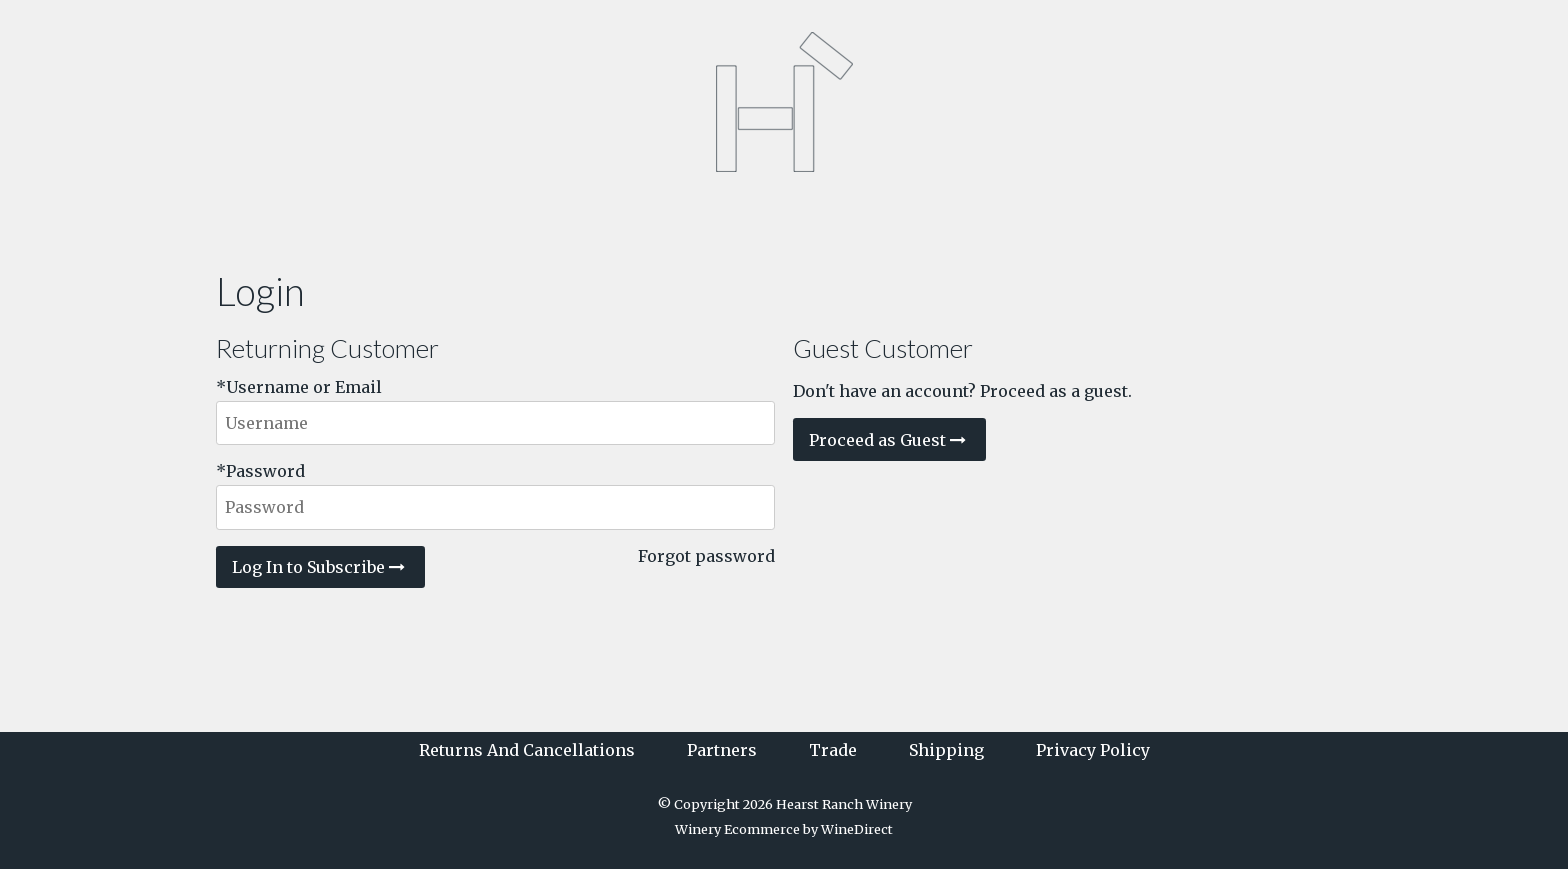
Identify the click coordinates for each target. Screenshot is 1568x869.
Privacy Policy (1093, 750)
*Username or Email (299, 387)
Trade (833, 750)
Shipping (946, 750)
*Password (260, 471)
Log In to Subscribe (320, 567)
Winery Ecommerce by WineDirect (784, 829)
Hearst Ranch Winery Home (784, 102)
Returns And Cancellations (527, 750)
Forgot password (706, 556)
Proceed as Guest (889, 440)
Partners (722, 750)
